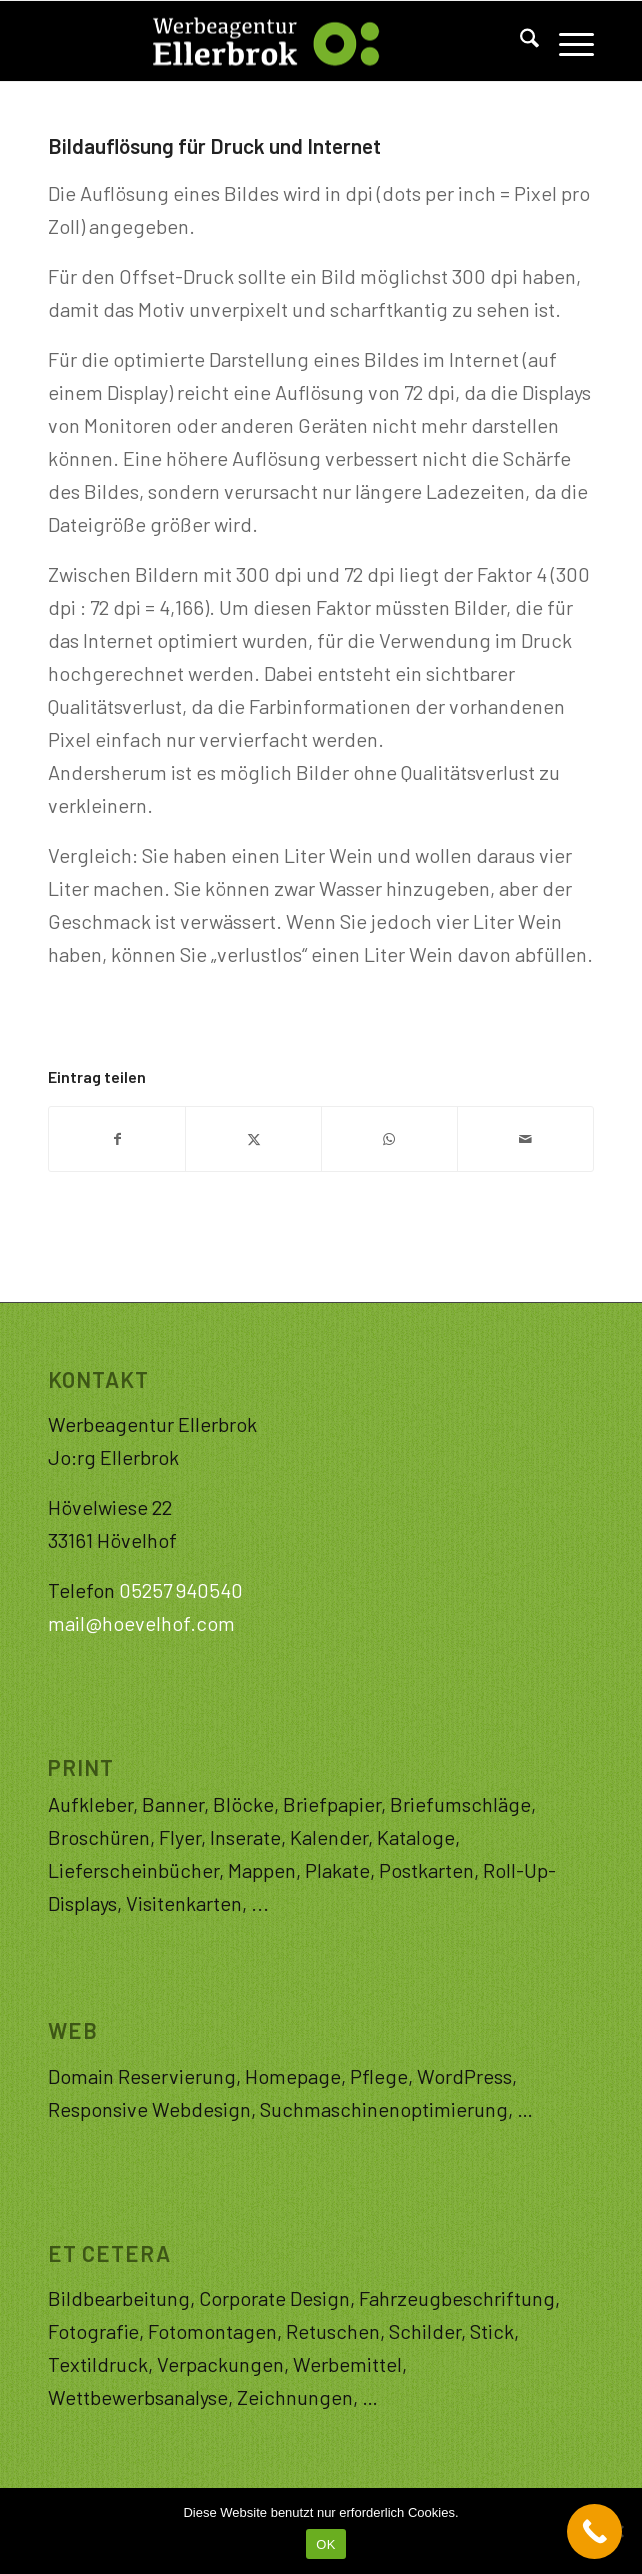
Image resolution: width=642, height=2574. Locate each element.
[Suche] (519, 41)
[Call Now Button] (594, 2531)
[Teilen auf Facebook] (117, 1139)
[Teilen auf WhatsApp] (389, 1139)
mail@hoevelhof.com (141, 1623)
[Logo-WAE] (266, 41)
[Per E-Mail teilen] (525, 1139)
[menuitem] (519, 41)
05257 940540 (181, 1590)
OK (325, 2544)
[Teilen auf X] (253, 1139)
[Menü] (566, 41)
